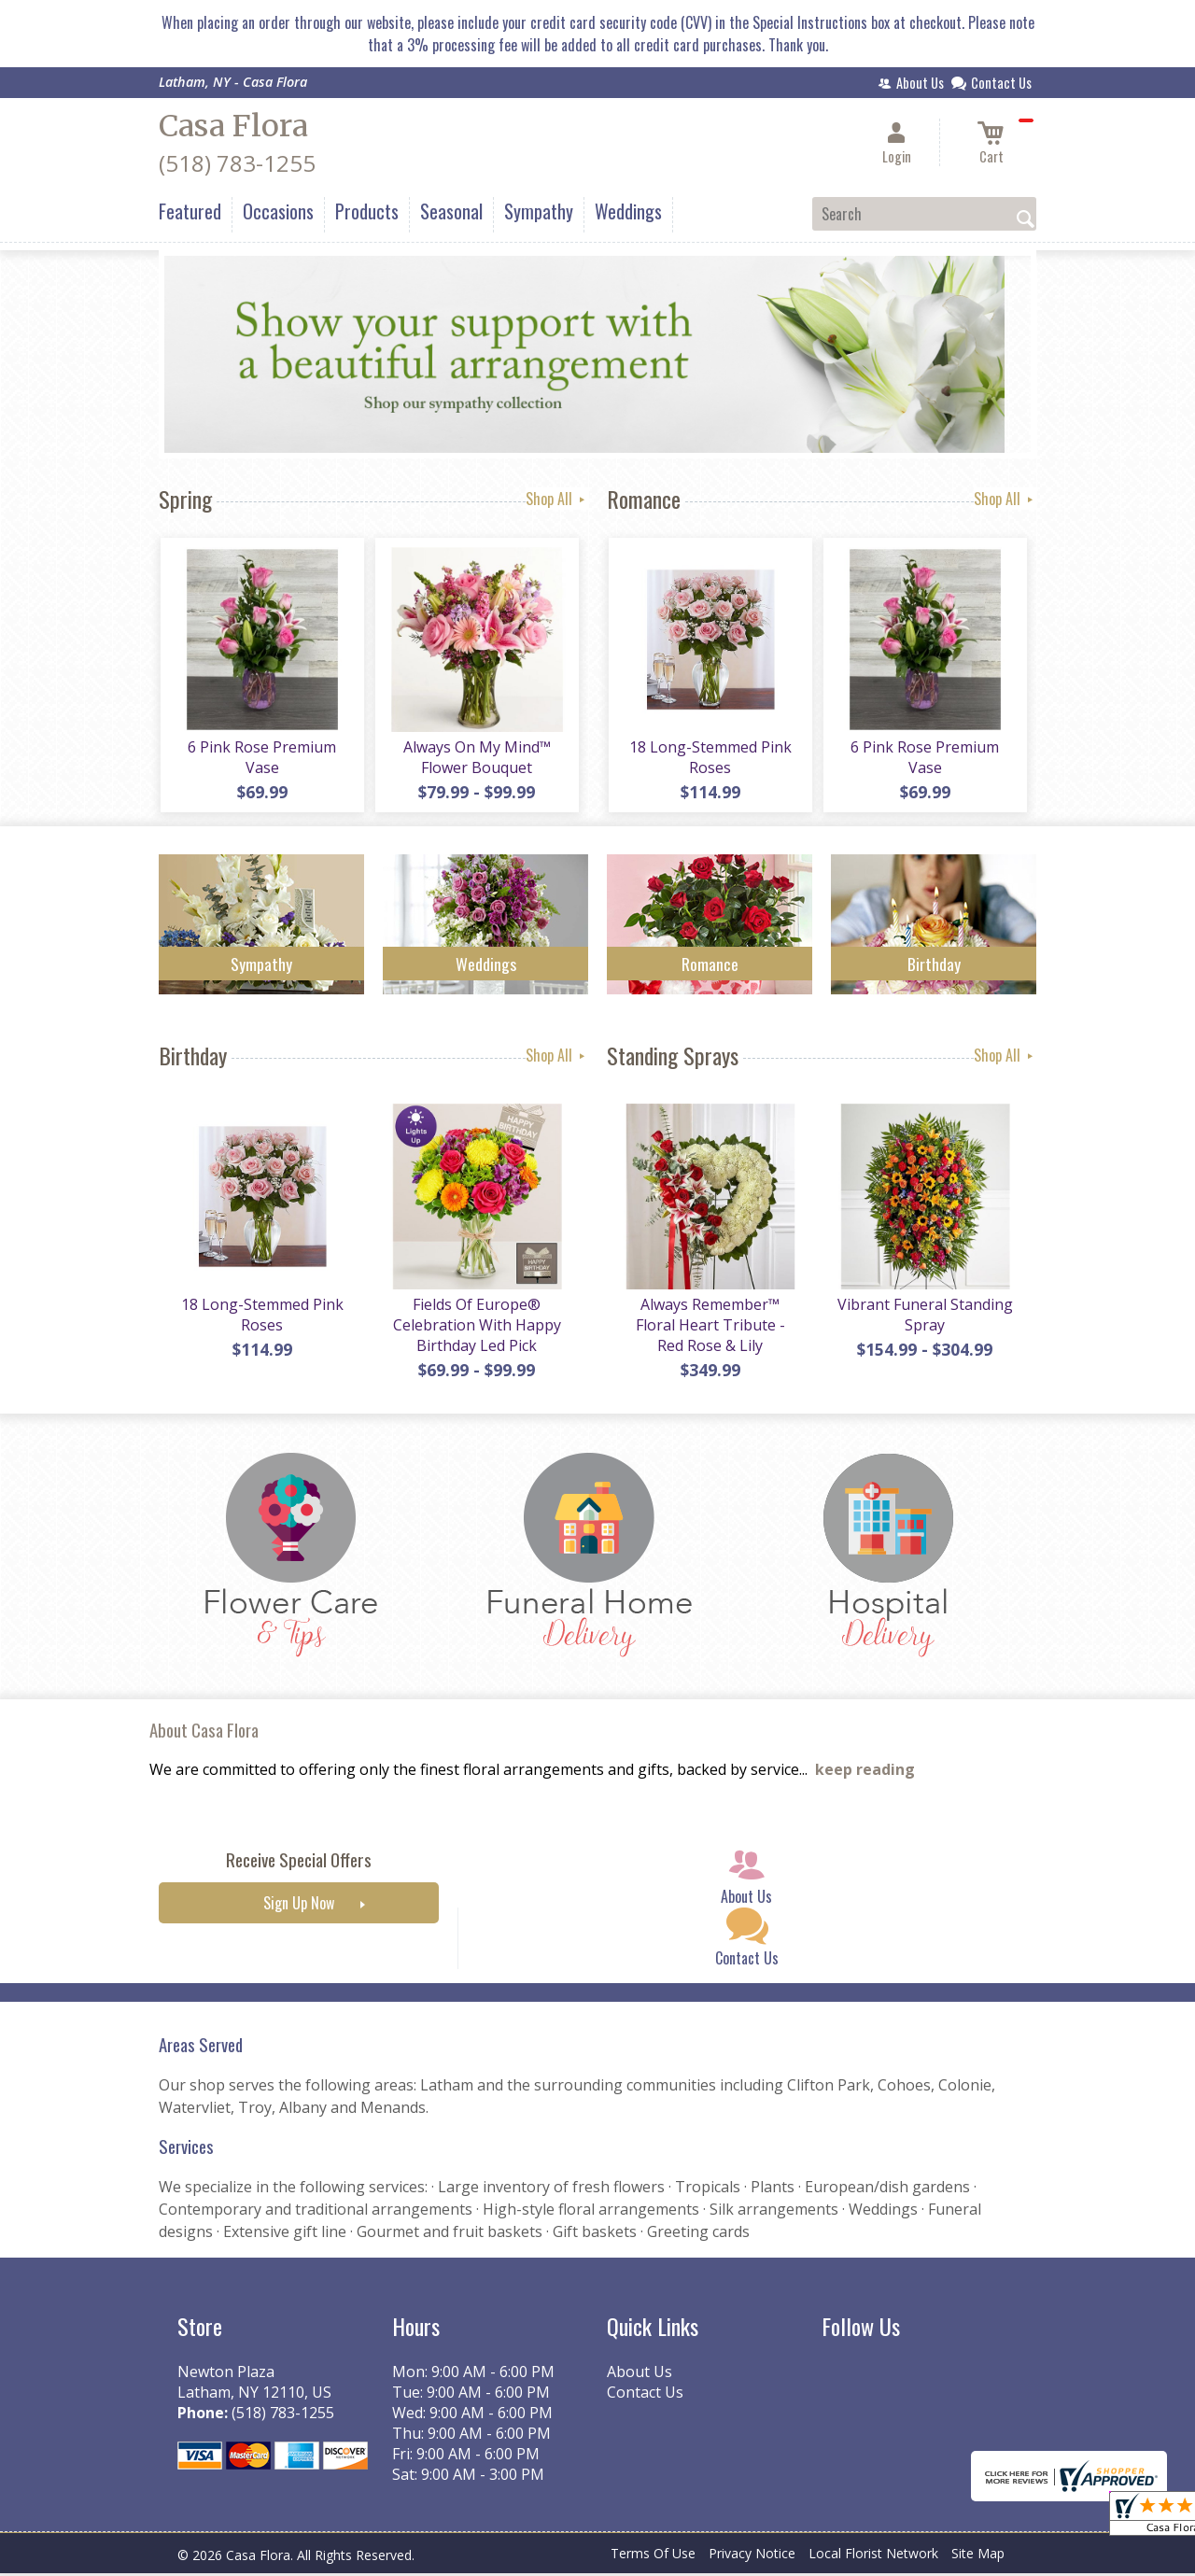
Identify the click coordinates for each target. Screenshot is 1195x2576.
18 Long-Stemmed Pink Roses (709, 759)
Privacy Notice (752, 2557)
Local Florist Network (873, 2557)
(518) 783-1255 (237, 163)
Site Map (978, 2557)
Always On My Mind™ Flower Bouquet (476, 759)
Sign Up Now (298, 1906)
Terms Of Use (653, 2557)
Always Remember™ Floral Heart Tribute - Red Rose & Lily (709, 1327)
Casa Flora (233, 126)
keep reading (865, 1773)
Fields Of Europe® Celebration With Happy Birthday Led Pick (476, 1327)
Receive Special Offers (299, 1863)
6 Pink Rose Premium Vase (262, 759)
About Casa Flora (204, 1732)
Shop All (557, 498)
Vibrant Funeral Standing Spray (924, 1317)
